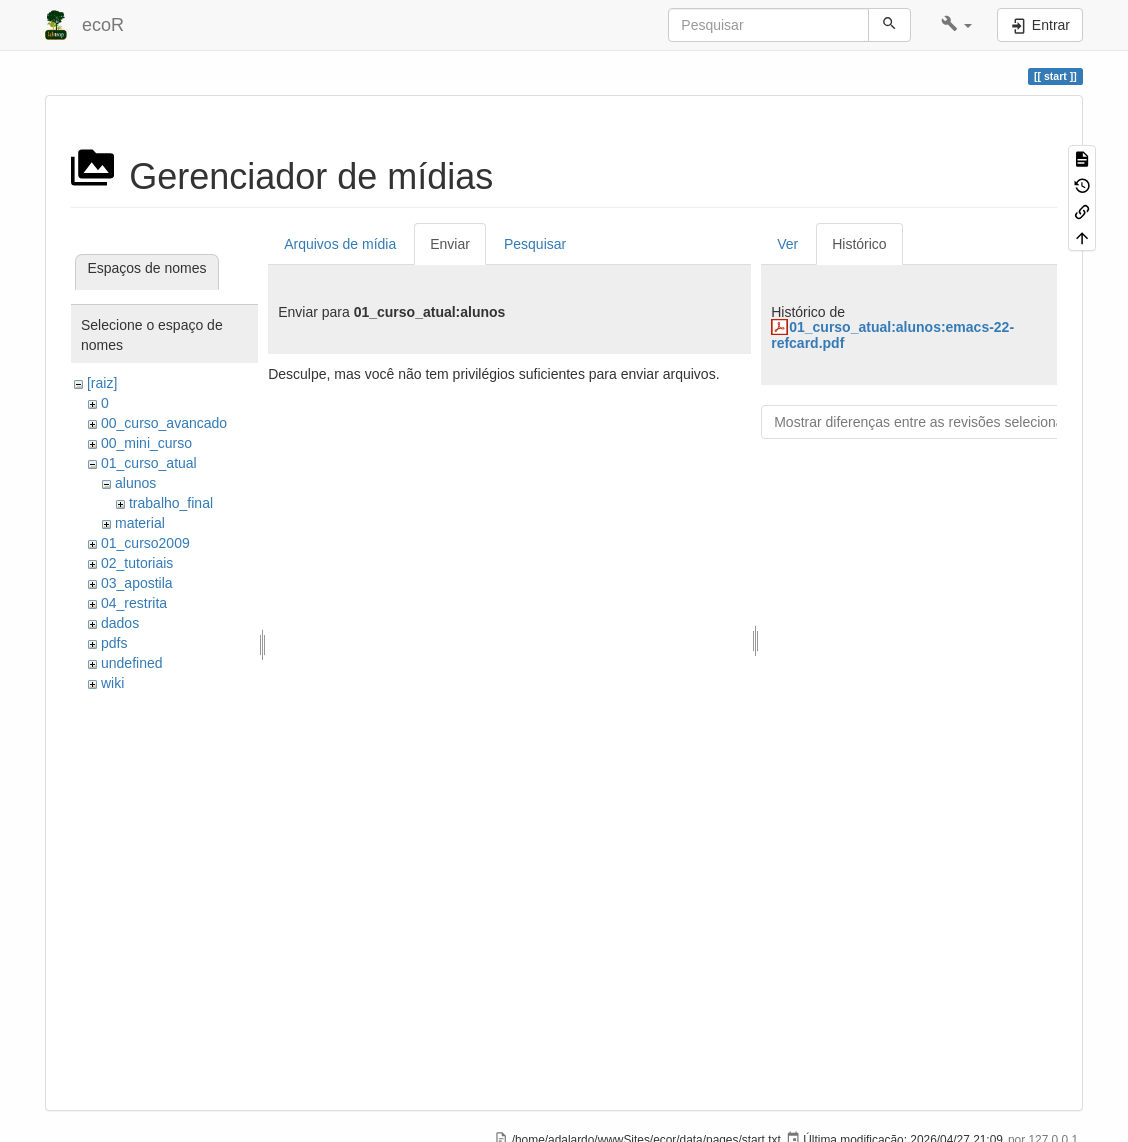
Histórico (859, 244)
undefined (132, 663)
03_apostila (137, 583)
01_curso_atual (149, 463)
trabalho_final (171, 503)
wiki (112, 683)
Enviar (450, 244)
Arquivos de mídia (340, 244)
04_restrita (134, 603)
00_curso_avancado (164, 423)
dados (120, 623)
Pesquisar (535, 244)
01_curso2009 (145, 543)
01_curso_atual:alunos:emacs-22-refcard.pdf (892, 334)
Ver (787, 244)
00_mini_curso (146, 443)
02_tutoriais (137, 563)
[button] (956, 25)
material (140, 523)
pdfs (114, 643)
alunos (135, 483)
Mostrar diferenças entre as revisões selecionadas (930, 422)
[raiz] (102, 383)
